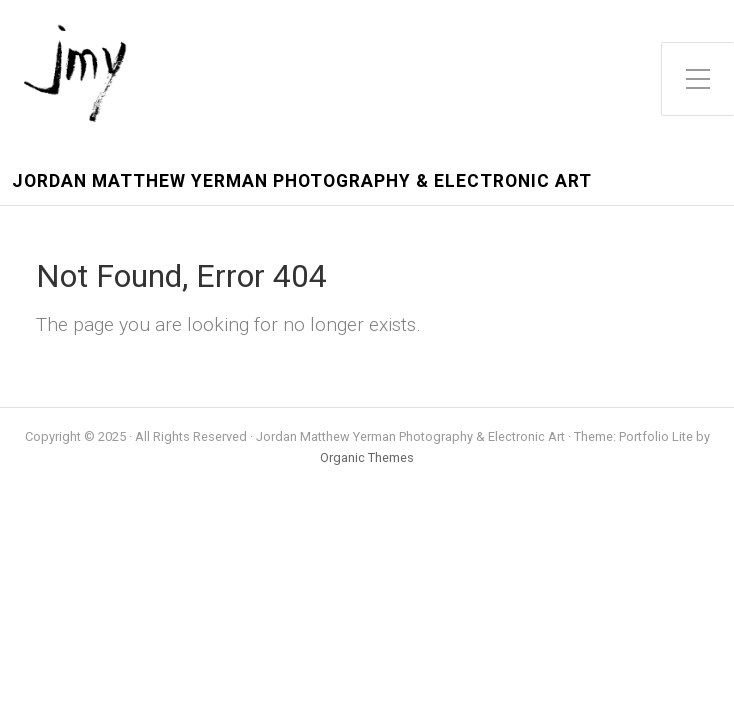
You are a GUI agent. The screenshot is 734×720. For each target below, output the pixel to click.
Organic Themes (367, 457)
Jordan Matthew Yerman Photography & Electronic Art (302, 181)
